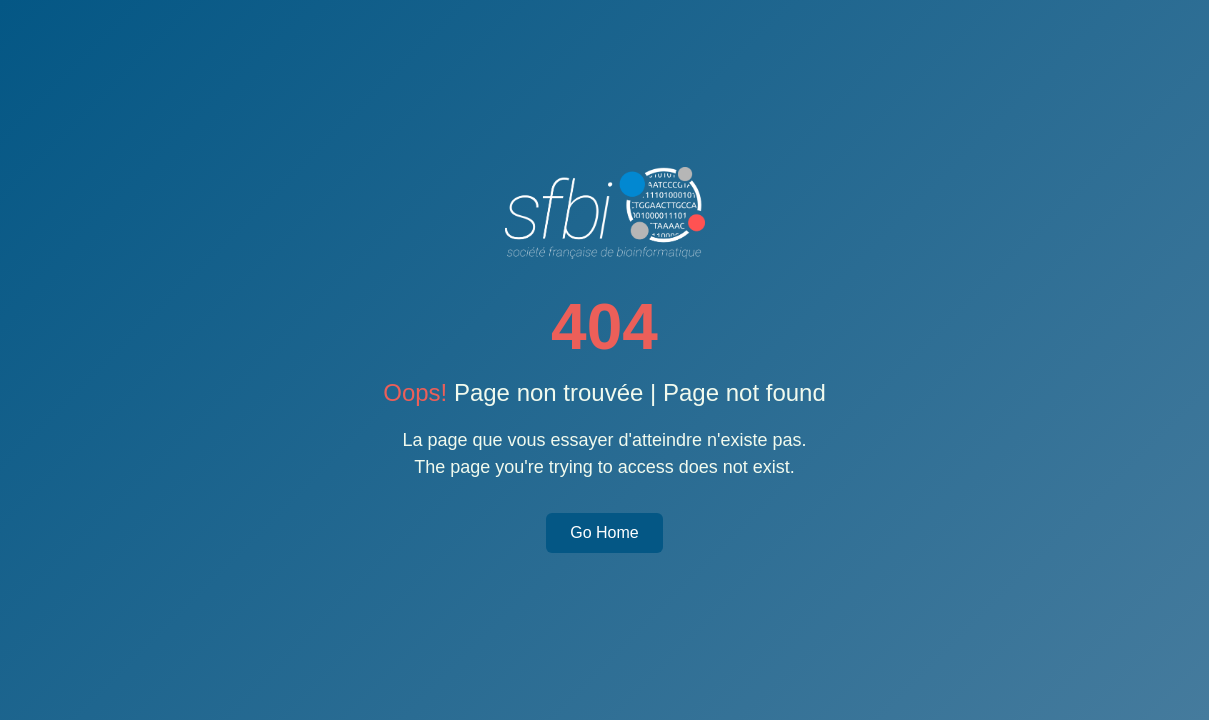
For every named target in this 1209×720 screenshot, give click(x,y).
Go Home (604, 532)
